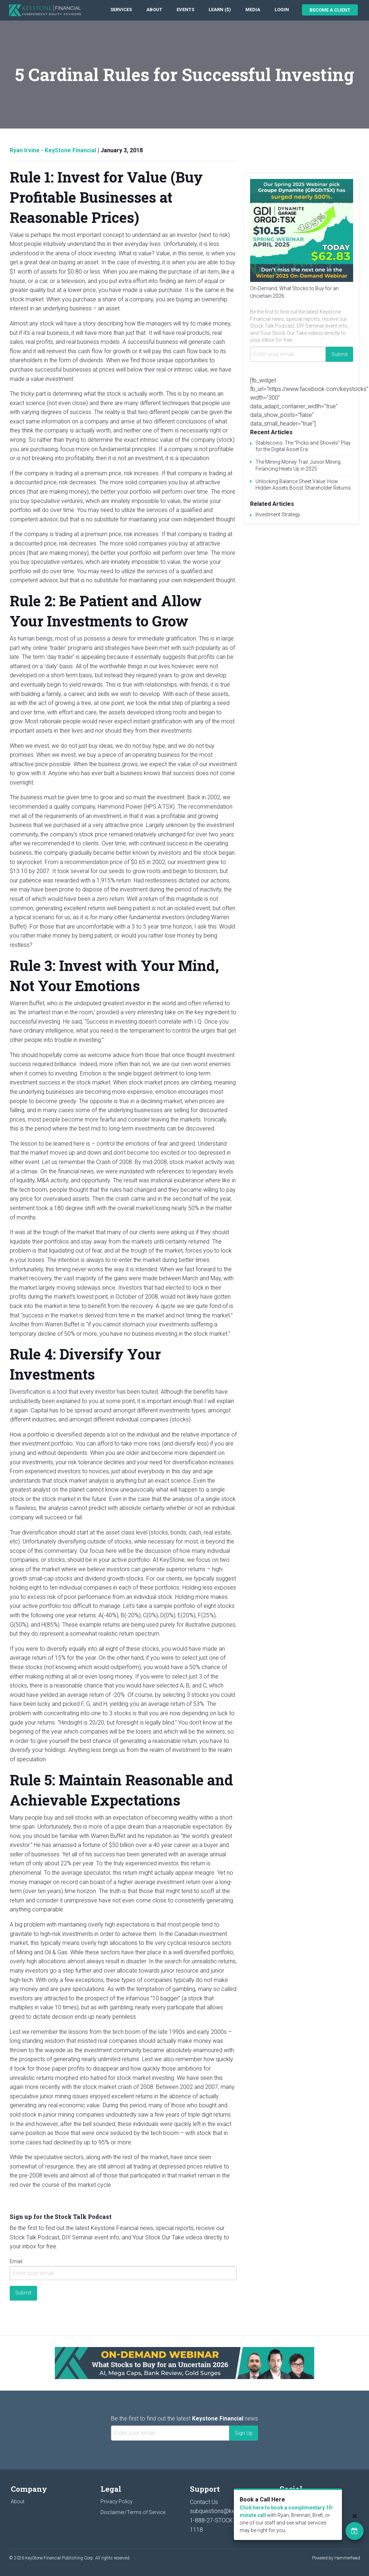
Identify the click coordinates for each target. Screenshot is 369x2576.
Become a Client (330, 10)
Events (185, 9)
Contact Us (204, 2502)
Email (16, 2261)
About (154, 9)
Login (282, 9)
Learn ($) (220, 9)
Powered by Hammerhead (336, 2558)
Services (121, 9)
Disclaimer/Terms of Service (133, 2512)
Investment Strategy (277, 514)
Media (252, 9)
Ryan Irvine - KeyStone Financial (53, 150)
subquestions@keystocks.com (229, 2511)
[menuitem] (121, 9)
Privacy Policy (117, 2501)
